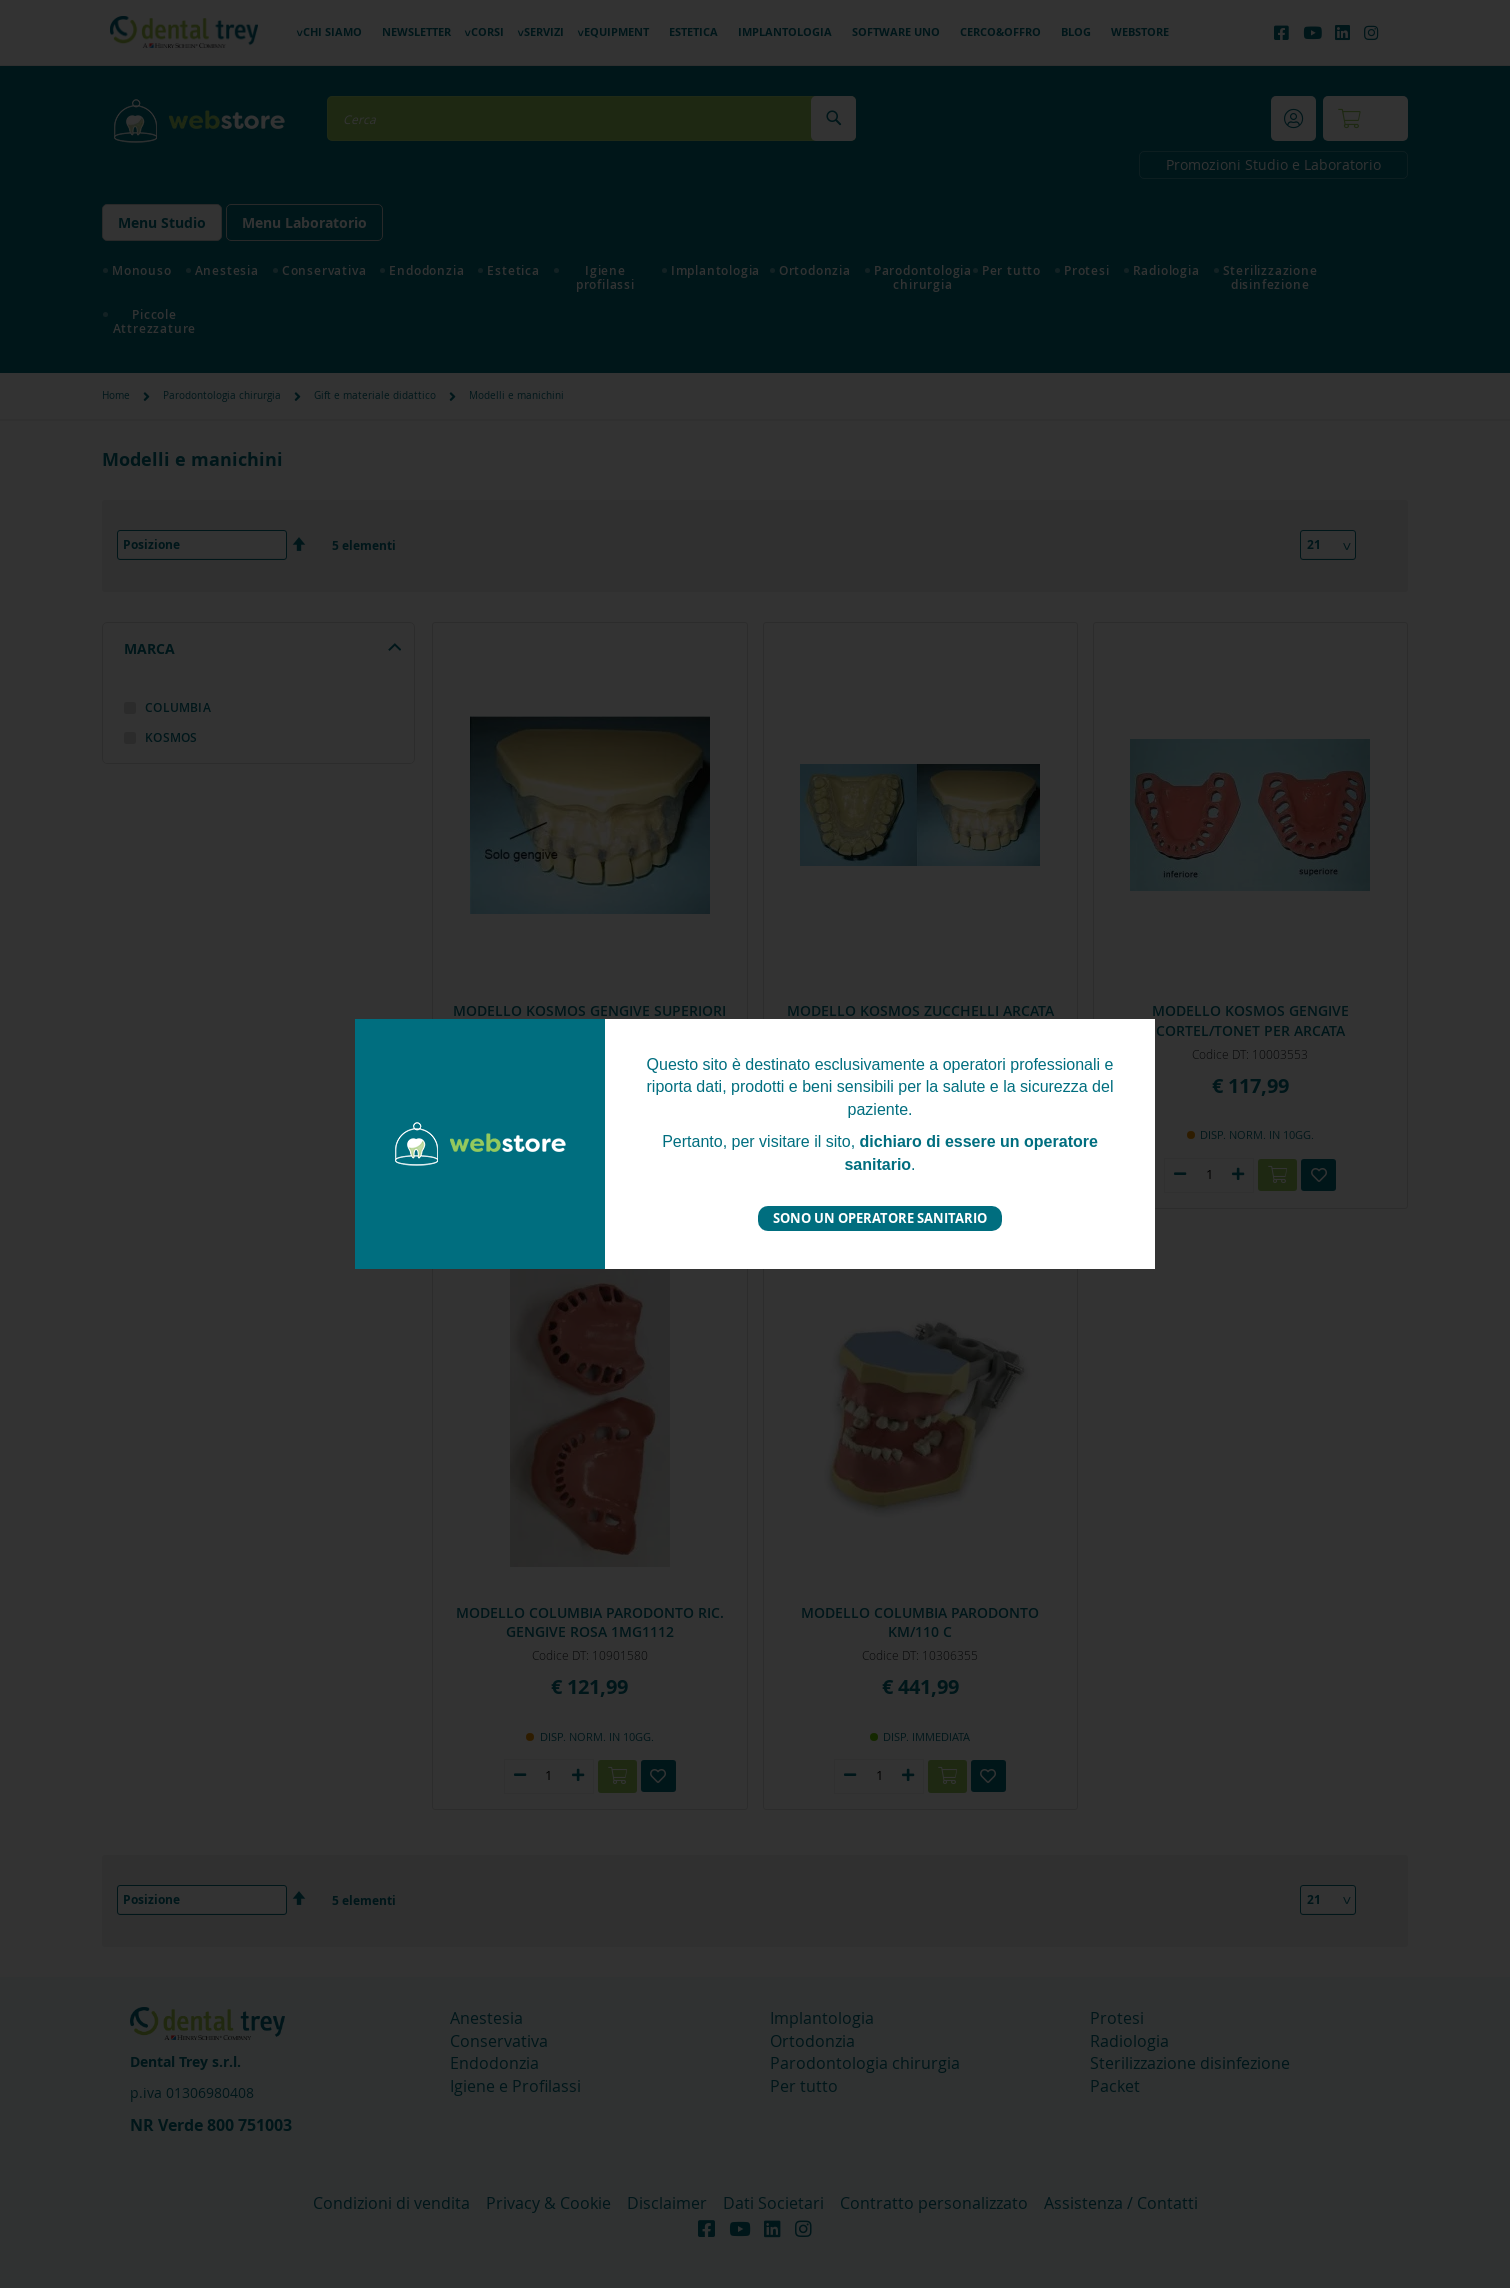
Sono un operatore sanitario (880, 1218)
